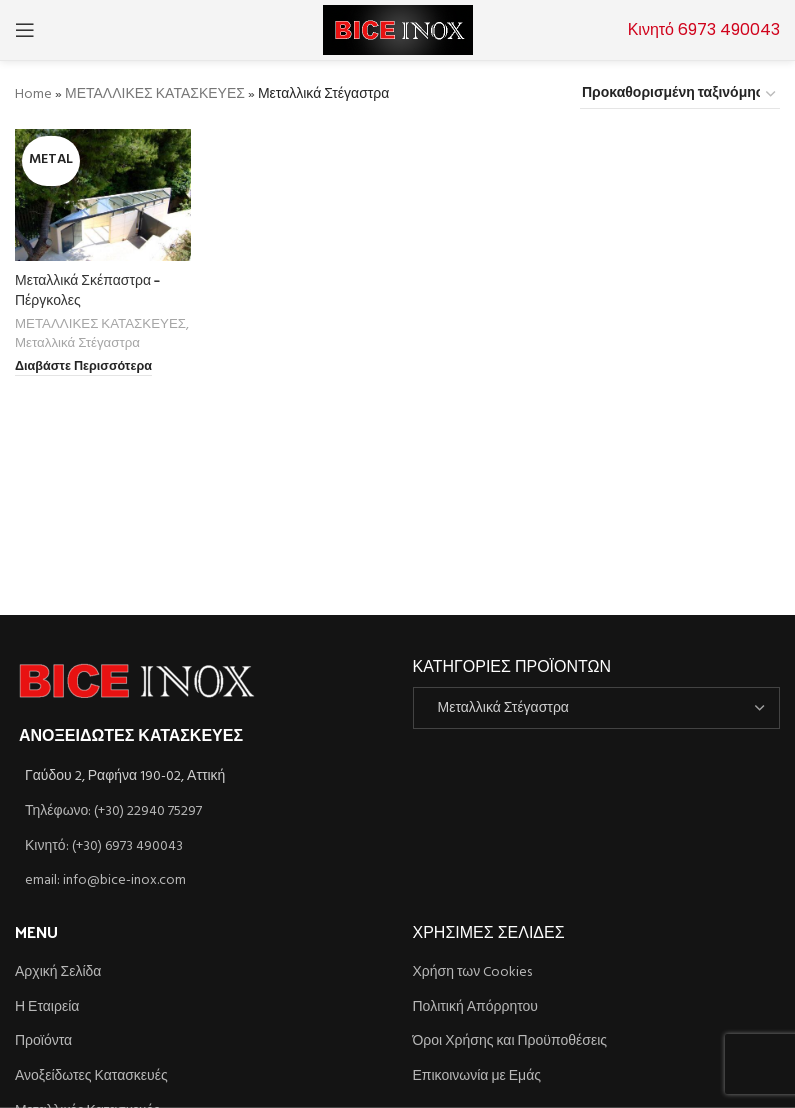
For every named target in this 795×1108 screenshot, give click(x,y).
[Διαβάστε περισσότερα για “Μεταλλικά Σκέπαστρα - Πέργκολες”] (83, 368)
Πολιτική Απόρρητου (475, 1008)
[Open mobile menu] (25, 30)
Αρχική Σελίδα (58, 973)
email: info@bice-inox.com (105, 880)
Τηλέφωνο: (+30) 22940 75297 (113, 811)
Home (33, 94)
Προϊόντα (43, 1042)
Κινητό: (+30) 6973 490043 (104, 846)
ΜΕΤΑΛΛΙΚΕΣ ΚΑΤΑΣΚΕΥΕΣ (155, 94)
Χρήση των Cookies (473, 973)
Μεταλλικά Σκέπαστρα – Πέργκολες (87, 289)
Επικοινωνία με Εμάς (477, 1077)
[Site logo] (398, 30)
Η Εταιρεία (47, 1008)
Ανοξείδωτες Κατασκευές (91, 1077)
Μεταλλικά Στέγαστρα (77, 343)
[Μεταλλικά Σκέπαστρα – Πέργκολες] (103, 195)
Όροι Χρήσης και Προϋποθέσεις (510, 1042)
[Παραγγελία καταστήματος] (680, 95)
